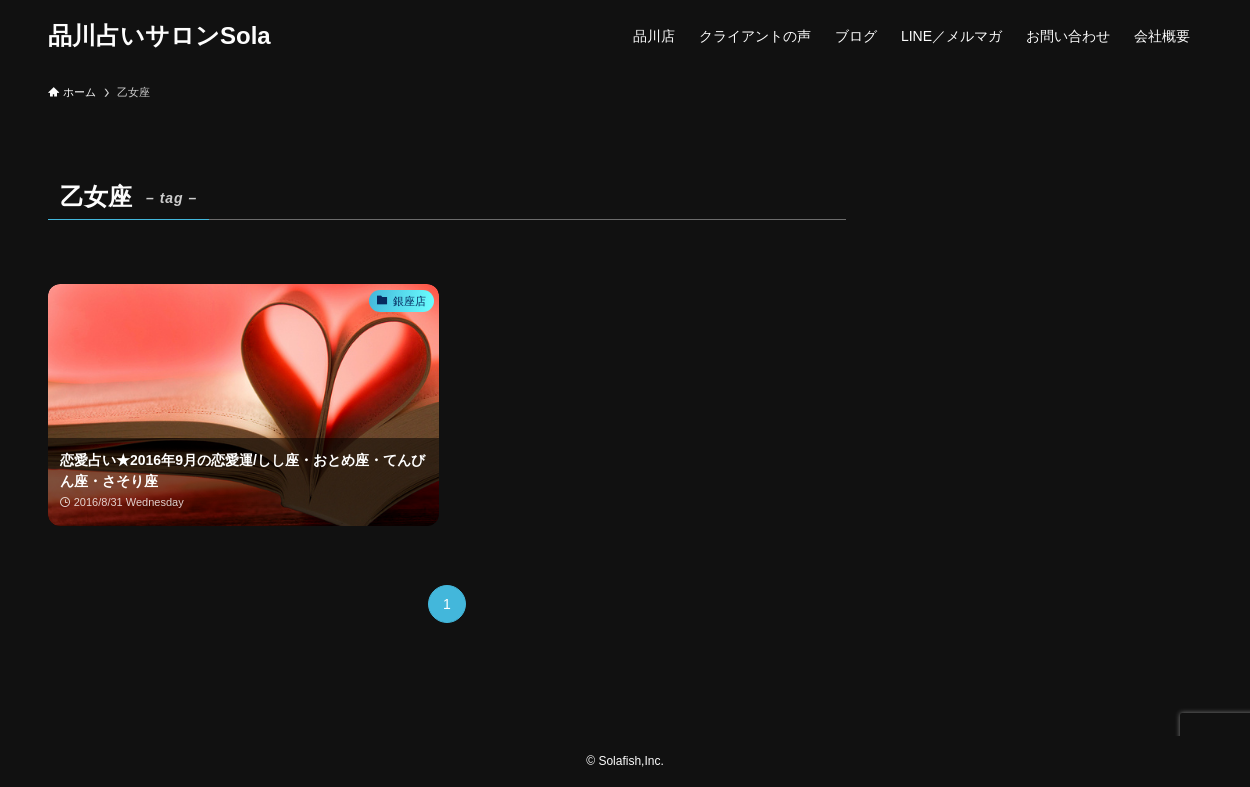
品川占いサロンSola (159, 36)
